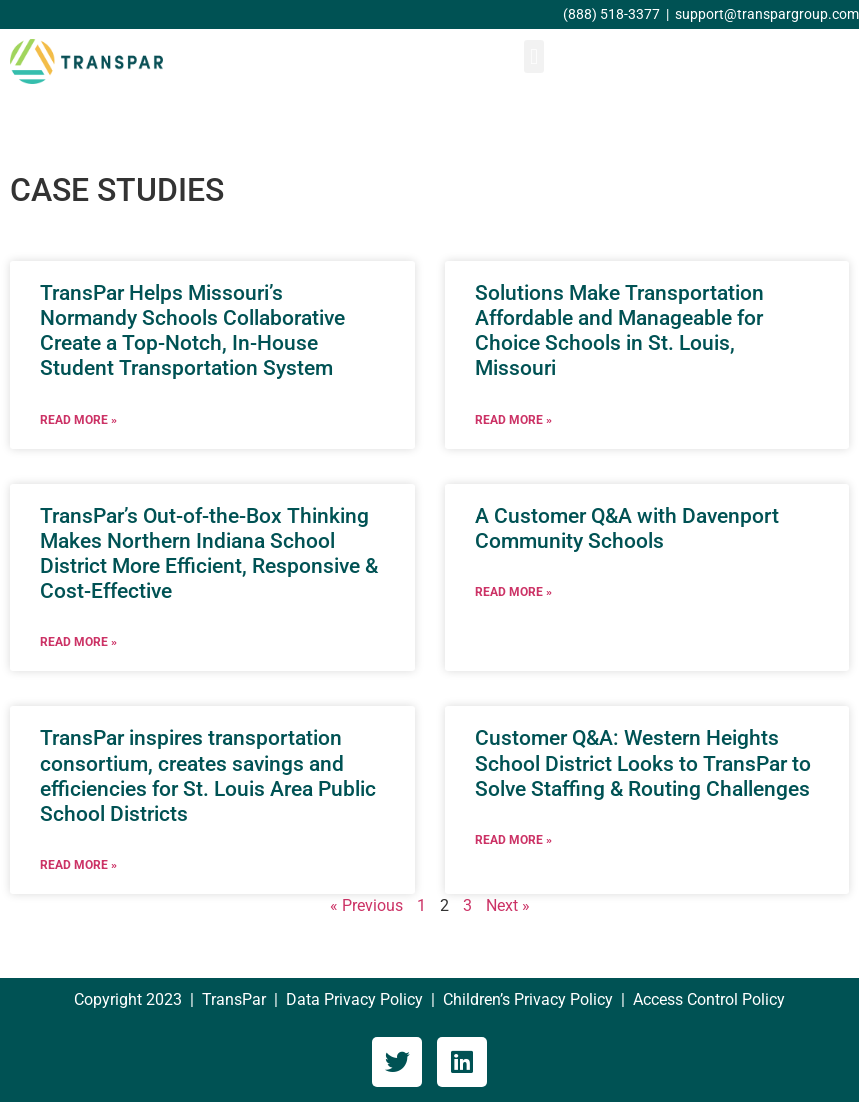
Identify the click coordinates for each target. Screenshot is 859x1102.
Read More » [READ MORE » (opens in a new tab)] (78, 420)
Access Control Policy (709, 999)
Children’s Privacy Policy (528, 999)
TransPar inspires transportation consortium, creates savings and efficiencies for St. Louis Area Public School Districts (208, 776)
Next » (508, 905)
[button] (533, 56)
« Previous (366, 905)
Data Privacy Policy (354, 999)
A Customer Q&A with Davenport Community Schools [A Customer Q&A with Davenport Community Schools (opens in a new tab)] (627, 528)
